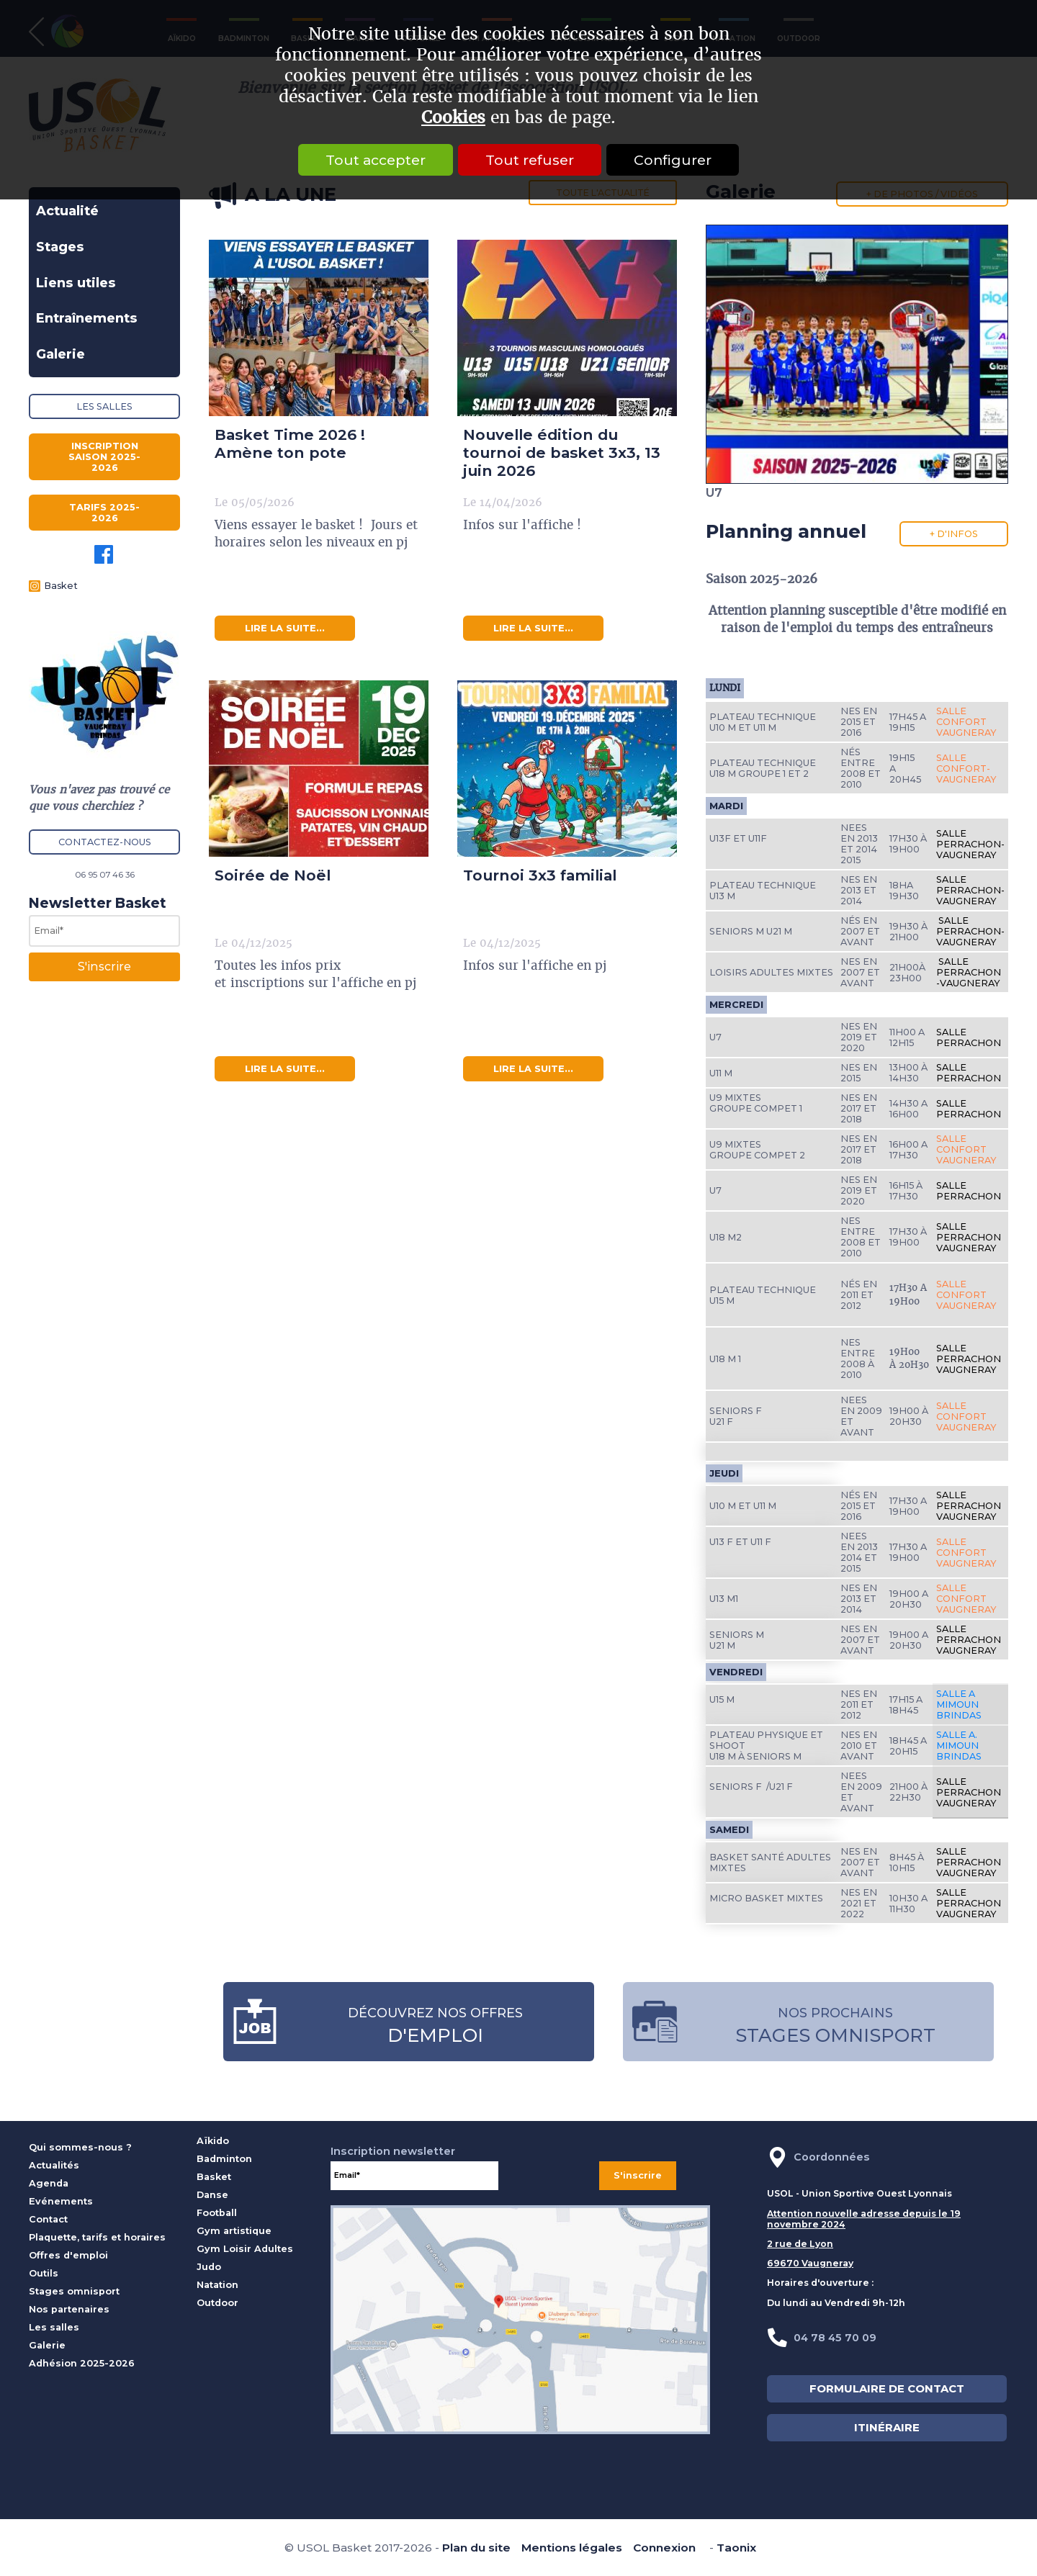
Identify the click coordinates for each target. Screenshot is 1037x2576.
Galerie (60, 353)
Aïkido (213, 2140)
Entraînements (87, 317)
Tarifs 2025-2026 (104, 512)
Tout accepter (370, 159)
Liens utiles (76, 282)
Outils (43, 2273)
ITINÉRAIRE (887, 2427)
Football (217, 2212)
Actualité (67, 210)
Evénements (61, 2201)
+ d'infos (954, 533)
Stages (60, 246)
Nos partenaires (69, 2309)
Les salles (104, 406)
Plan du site (476, 2547)
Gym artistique (234, 2230)
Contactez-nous (104, 842)
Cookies (453, 117)
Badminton (224, 2158)
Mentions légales (571, 2547)
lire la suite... (285, 628)
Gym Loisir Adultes (245, 2248)
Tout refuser (529, 159)
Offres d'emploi (68, 2255)
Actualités (54, 2165)
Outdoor (217, 2302)
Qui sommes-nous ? (80, 2147)
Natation (217, 2284)
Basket (61, 585)
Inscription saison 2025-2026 (104, 457)
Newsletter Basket (97, 903)
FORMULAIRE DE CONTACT (886, 2388)
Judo (209, 2266)
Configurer (678, 159)
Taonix (736, 2547)
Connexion (664, 2547)
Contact (48, 2219)
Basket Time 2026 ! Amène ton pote (290, 443)
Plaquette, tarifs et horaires (97, 2237)
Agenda (48, 2183)
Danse (212, 2194)
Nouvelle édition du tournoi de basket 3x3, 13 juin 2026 (561, 452)
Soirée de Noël (273, 875)
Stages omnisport (74, 2291)
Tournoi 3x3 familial (539, 875)
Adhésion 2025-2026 (82, 2363)
